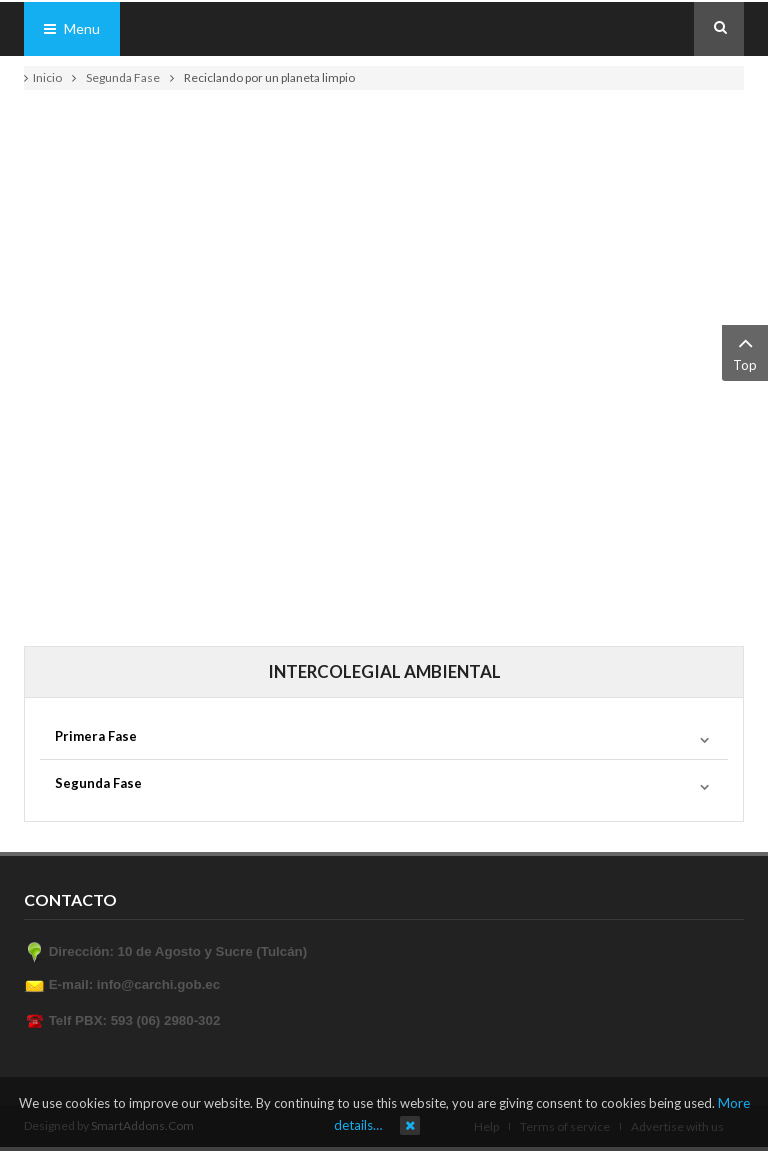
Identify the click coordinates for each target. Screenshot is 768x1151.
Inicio (47, 77)
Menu (72, 28)
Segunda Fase (123, 77)
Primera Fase (96, 736)
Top (745, 351)
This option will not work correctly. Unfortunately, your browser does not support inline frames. (384, 360)
